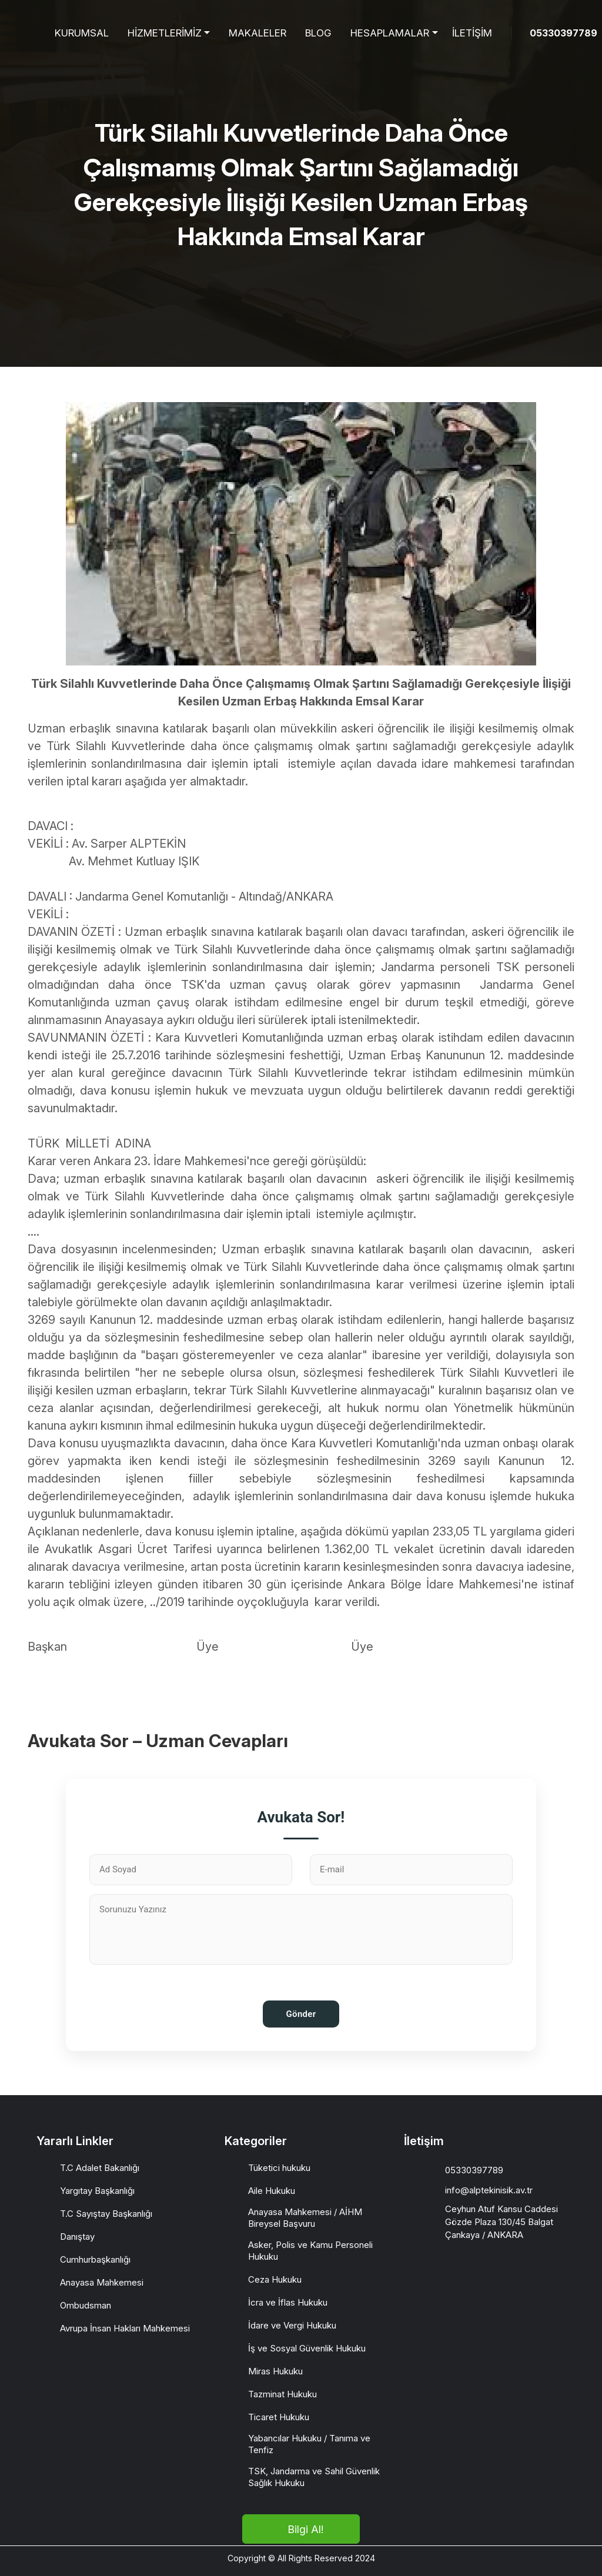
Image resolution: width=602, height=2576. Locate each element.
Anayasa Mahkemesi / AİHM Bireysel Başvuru (305, 2217)
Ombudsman (85, 2305)
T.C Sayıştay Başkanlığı (106, 2213)
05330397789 (563, 33)
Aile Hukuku (271, 2190)
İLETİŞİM (472, 33)
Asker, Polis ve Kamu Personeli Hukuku (310, 2250)
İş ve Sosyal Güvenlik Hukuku (307, 2348)
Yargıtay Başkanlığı (97, 2190)
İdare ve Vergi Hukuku (292, 2325)
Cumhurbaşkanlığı (95, 2259)
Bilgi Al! (305, 2529)
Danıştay (77, 2236)
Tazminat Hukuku (282, 2394)
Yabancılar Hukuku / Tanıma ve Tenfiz (309, 2444)
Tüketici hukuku (279, 2167)
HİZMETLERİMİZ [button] (165, 33)
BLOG (318, 33)
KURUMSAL (82, 33)
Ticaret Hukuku (278, 2417)
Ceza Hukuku (275, 2279)
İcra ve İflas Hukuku (287, 2302)
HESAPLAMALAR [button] (389, 33)
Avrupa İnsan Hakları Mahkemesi (125, 2328)
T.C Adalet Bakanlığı (99, 2167)
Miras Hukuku (275, 2371)
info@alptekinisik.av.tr (489, 2190)
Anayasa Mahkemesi (101, 2282)
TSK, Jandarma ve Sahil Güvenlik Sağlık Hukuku (314, 2476)
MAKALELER (257, 33)
